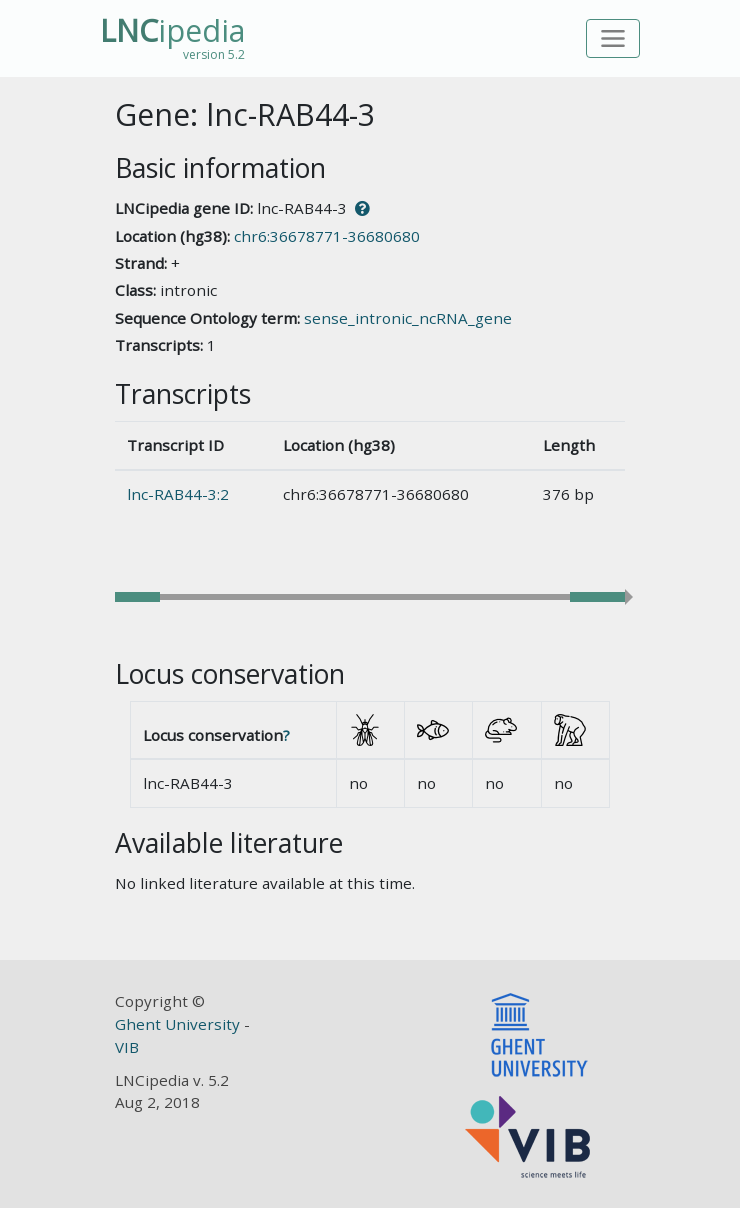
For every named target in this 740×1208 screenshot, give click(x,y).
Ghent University (179, 1024)
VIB (127, 1047)
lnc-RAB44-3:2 (178, 494)
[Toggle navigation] (613, 38)
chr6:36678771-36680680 (327, 236)
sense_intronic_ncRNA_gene (408, 318)
